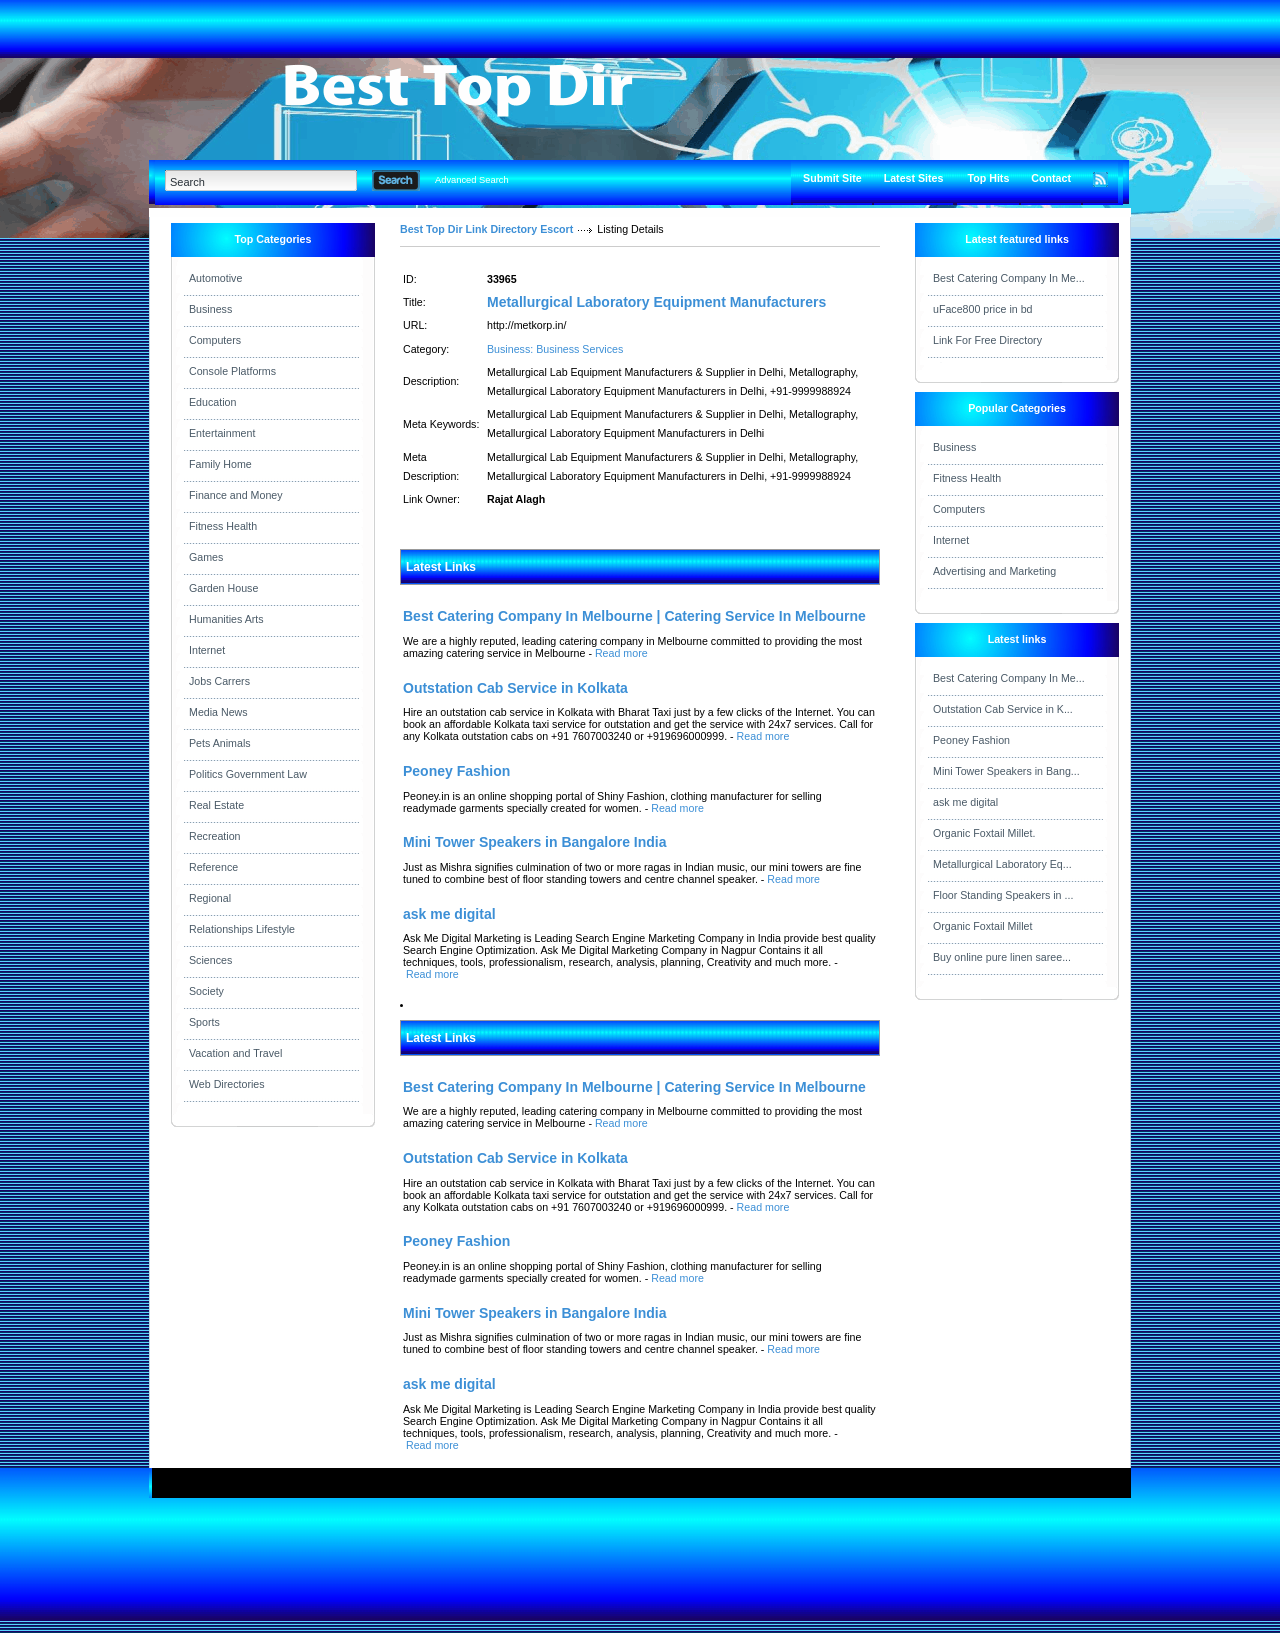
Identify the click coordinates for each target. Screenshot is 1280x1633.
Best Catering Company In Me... (1009, 278)
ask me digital (965, 802)
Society (206, 991)
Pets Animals (220, 743)
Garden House (223, 588)
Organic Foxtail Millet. (984, 833)
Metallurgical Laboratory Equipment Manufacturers (656, 302)
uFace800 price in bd (983, 309)
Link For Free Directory (987, 340)
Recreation (215, 836)
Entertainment (222, 433)
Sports (204, 1022)
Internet (207, 650)
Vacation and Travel (235, 1053)
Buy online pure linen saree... (1002, 957)
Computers (215, 340)
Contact (1051, 178)
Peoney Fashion (971, 740)
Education (212, 402)
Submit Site (832, 178)
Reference (213, 867)
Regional (210, 898)
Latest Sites (914, 178)
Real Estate (216, 805)
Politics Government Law (248, 774)
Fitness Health (223, 526)
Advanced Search (472, 180)
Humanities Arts (226, 619)
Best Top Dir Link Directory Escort (486, 229)
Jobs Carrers (219, 681)
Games (206, 557)
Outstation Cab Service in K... (1003, 709)
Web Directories (227, 1084)
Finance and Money (236, 495)
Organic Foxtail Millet (983, 926)
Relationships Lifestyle (242, 929)
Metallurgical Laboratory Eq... (1002, 864)
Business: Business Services (555, 349)
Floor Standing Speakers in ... (1003, 895)
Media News (218, 712)
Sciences (210, 960)
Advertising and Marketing (994, 571)
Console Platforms (232, 371)
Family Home (220, 464)
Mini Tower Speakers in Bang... (1006, 771)
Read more (621, 653)
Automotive (215, 278)
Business (210, 309)
